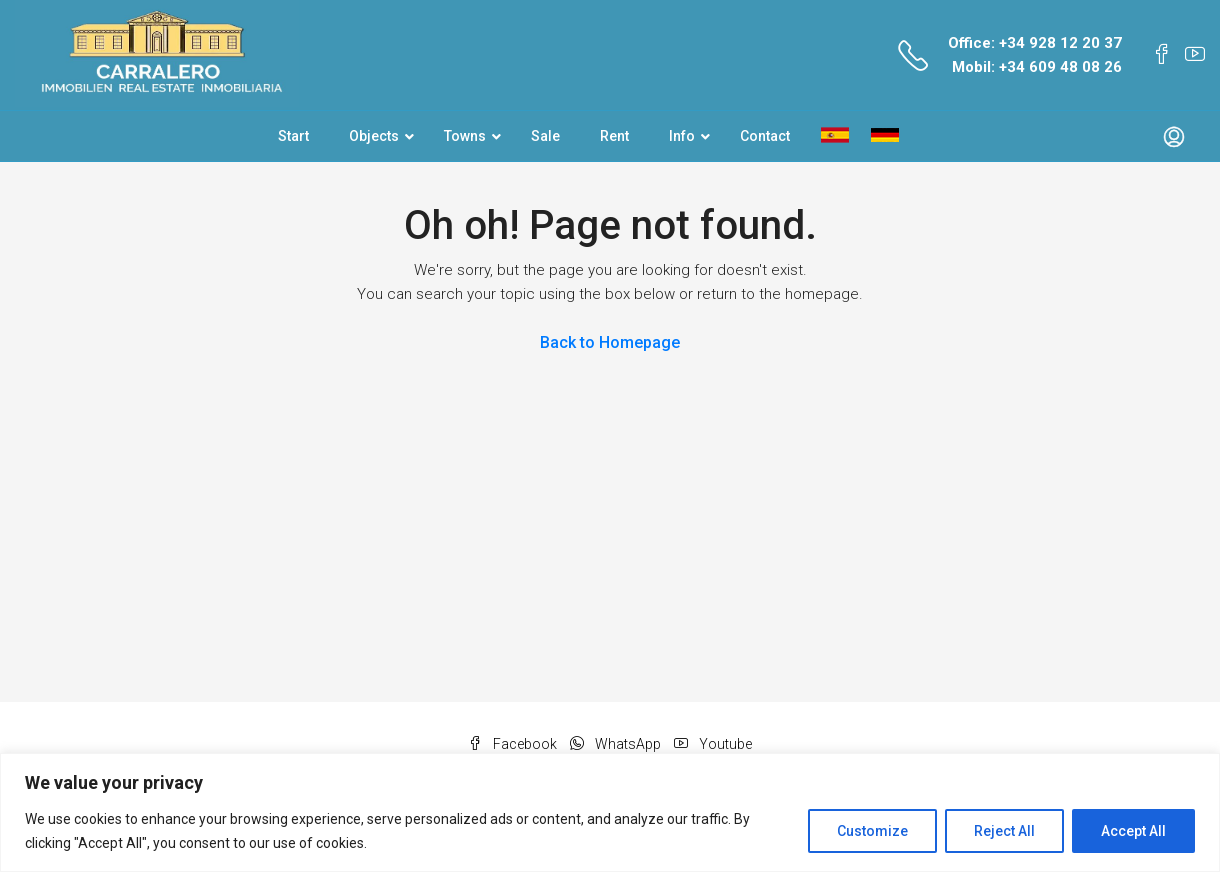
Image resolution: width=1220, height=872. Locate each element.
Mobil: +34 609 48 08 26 (1037, 67)
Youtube (713, 744)
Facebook (514, 744)
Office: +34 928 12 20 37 (1035, 43)
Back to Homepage (610, 342)
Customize (872, 831)
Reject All (1004, 831)
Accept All (1133, 831)
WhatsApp (617, 744)
